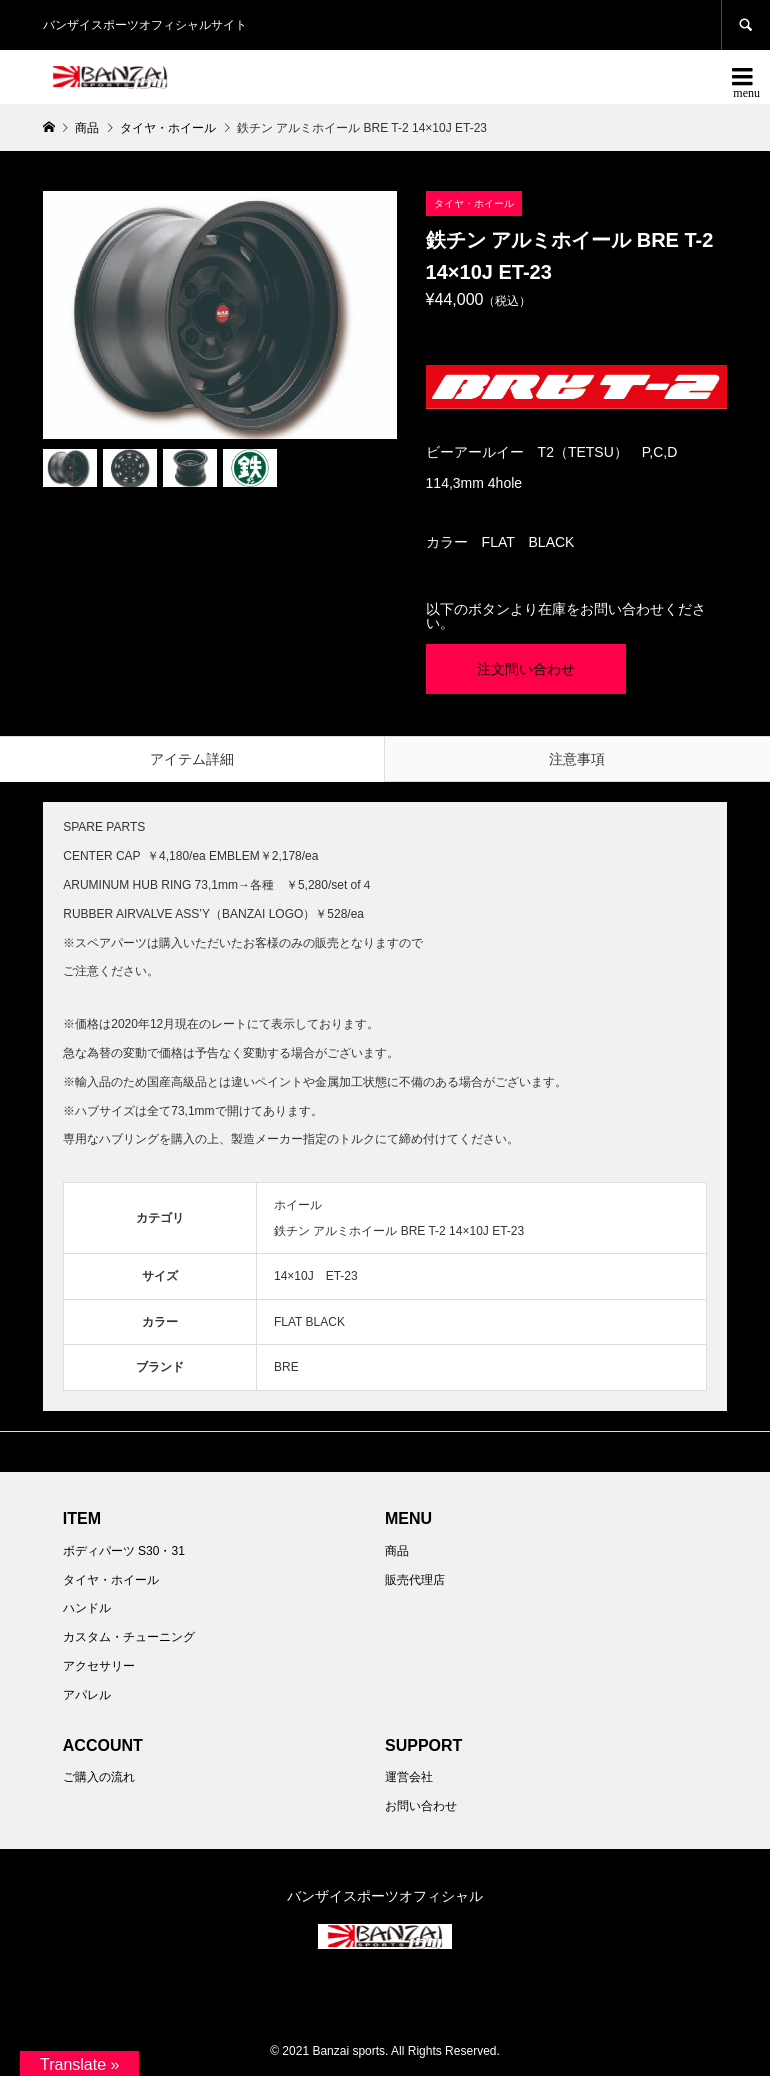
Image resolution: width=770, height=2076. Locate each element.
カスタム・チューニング (129, 1637)
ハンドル (87, 1608)
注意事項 (577, 759)
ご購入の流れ (99, 1777)
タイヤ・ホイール (111, 1580)
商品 (397, 1551)
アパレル (87, 1695)
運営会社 (409, 1777)
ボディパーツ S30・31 (124, 1551)
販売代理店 (415, 1580)
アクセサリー (99, 1666)
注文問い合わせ (526, 669)
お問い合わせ (421, 1806)
